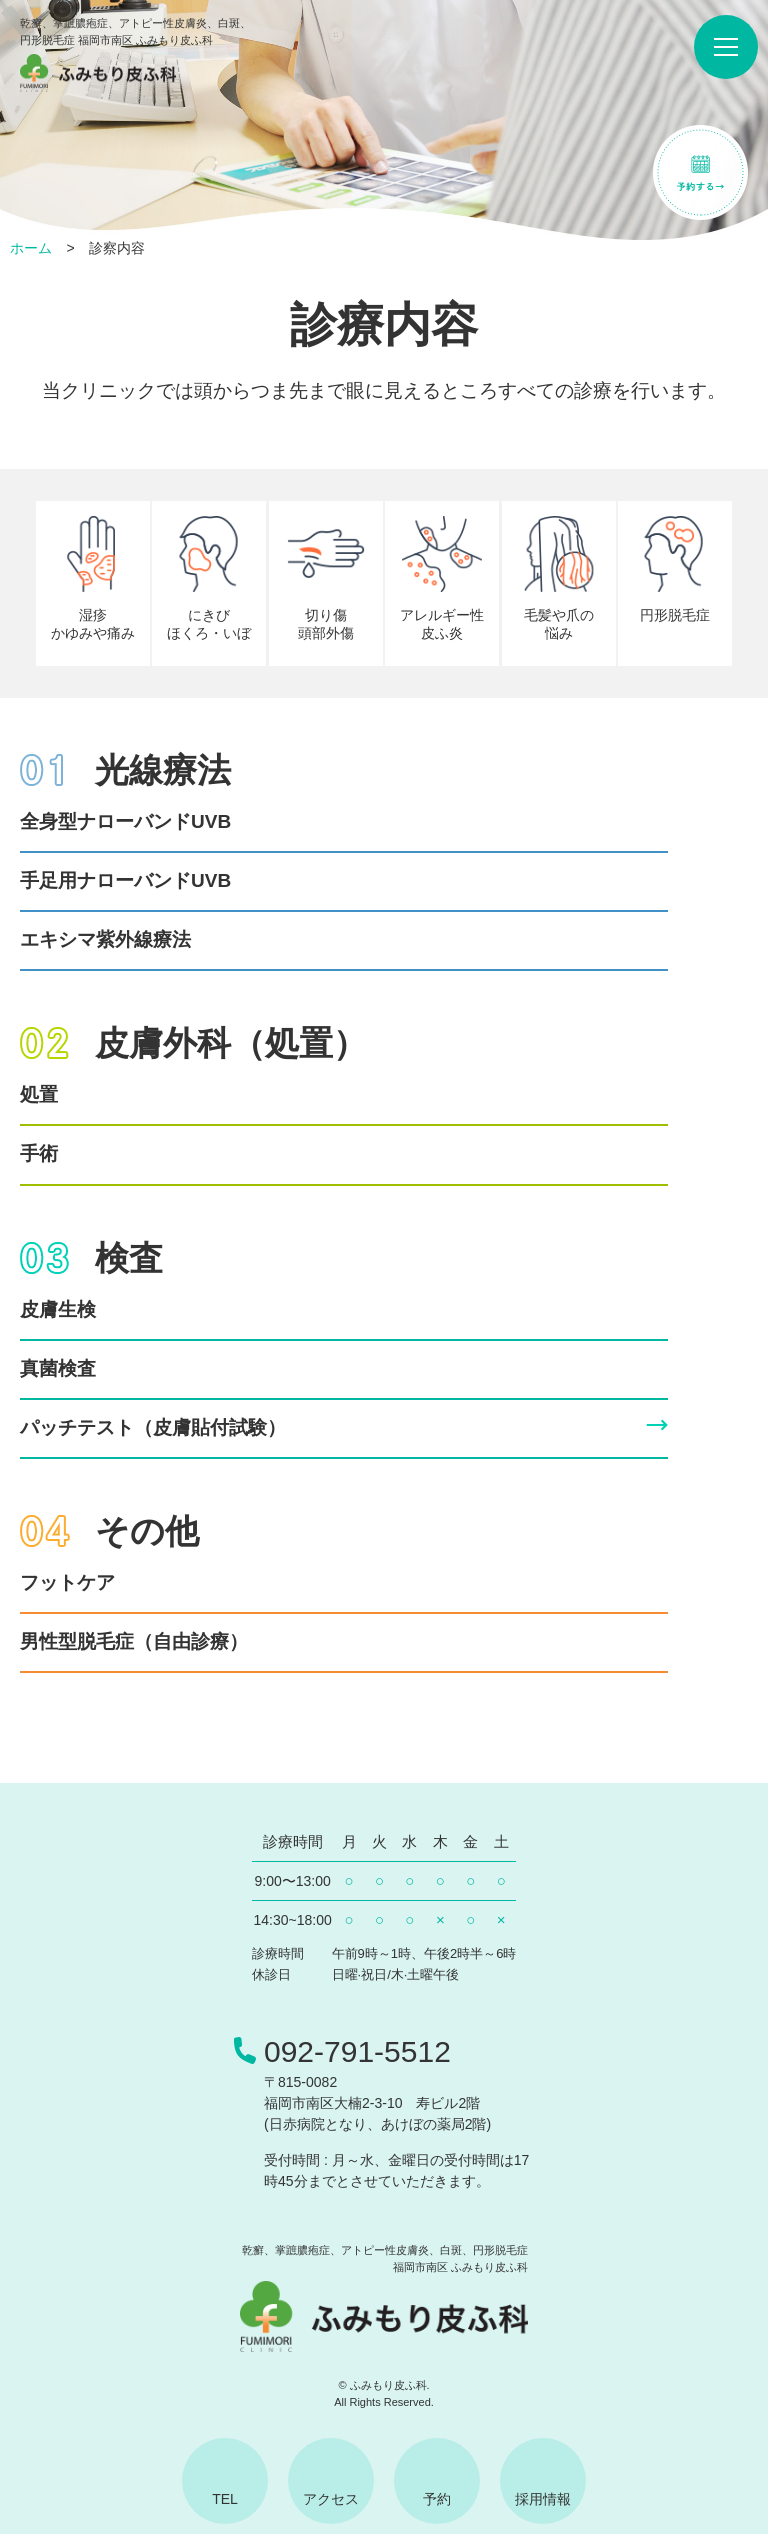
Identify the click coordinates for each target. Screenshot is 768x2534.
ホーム (31, 248)
